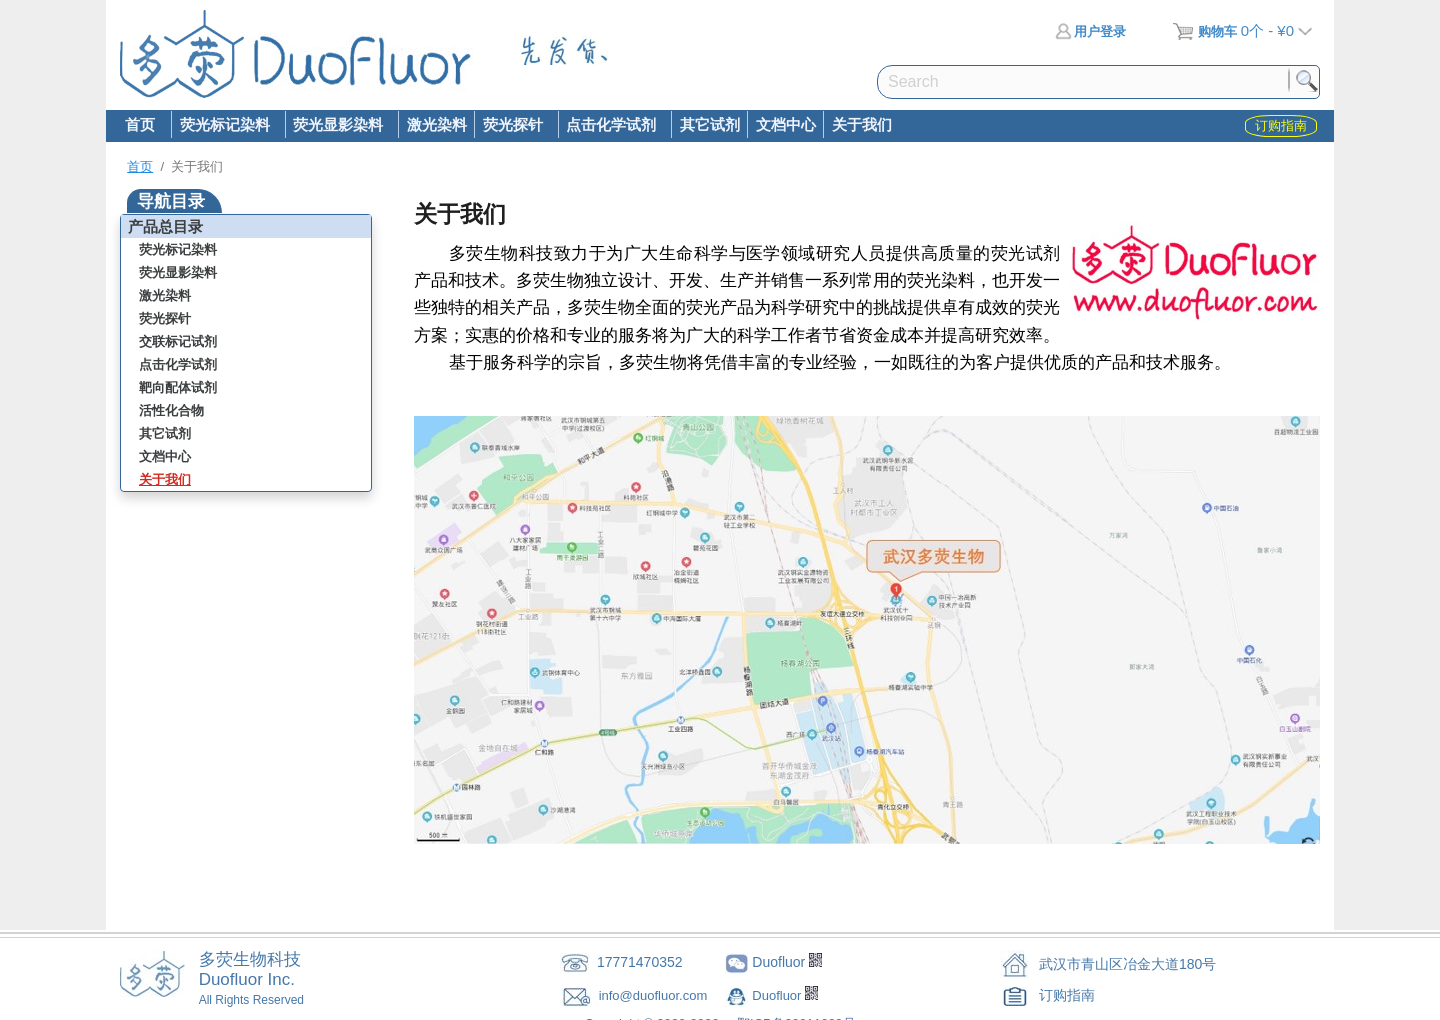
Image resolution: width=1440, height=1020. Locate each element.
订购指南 (1067, 995)
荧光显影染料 (338, 126)
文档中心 (786, 124)
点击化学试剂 (611, 126)
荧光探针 (512, 126)
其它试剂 (710, 124)
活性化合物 (171, 410)
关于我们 (862, 124)
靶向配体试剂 (178, 387)
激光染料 (437, 124)
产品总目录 (165, 226)
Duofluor (778, 995)
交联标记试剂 (178, 341)
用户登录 (1090, 31)
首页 (140, 124)
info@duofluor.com (655, 995)
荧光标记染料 (224, 126)
